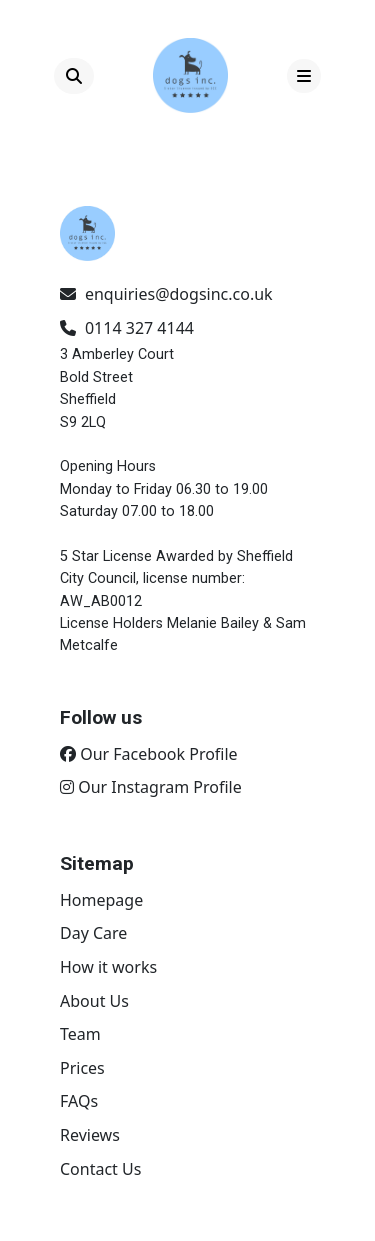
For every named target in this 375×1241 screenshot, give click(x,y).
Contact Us (100, 1169)
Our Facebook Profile (149, 754)
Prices (82, 1068)
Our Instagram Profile (151, 787)
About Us (94, 1001)
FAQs (79, 1101)
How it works (108, 967)
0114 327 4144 (127, 328)
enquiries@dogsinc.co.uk (166, 294)
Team (80, 1034)
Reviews (90, 1135)
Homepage (101, 900)
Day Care (93, 933)
